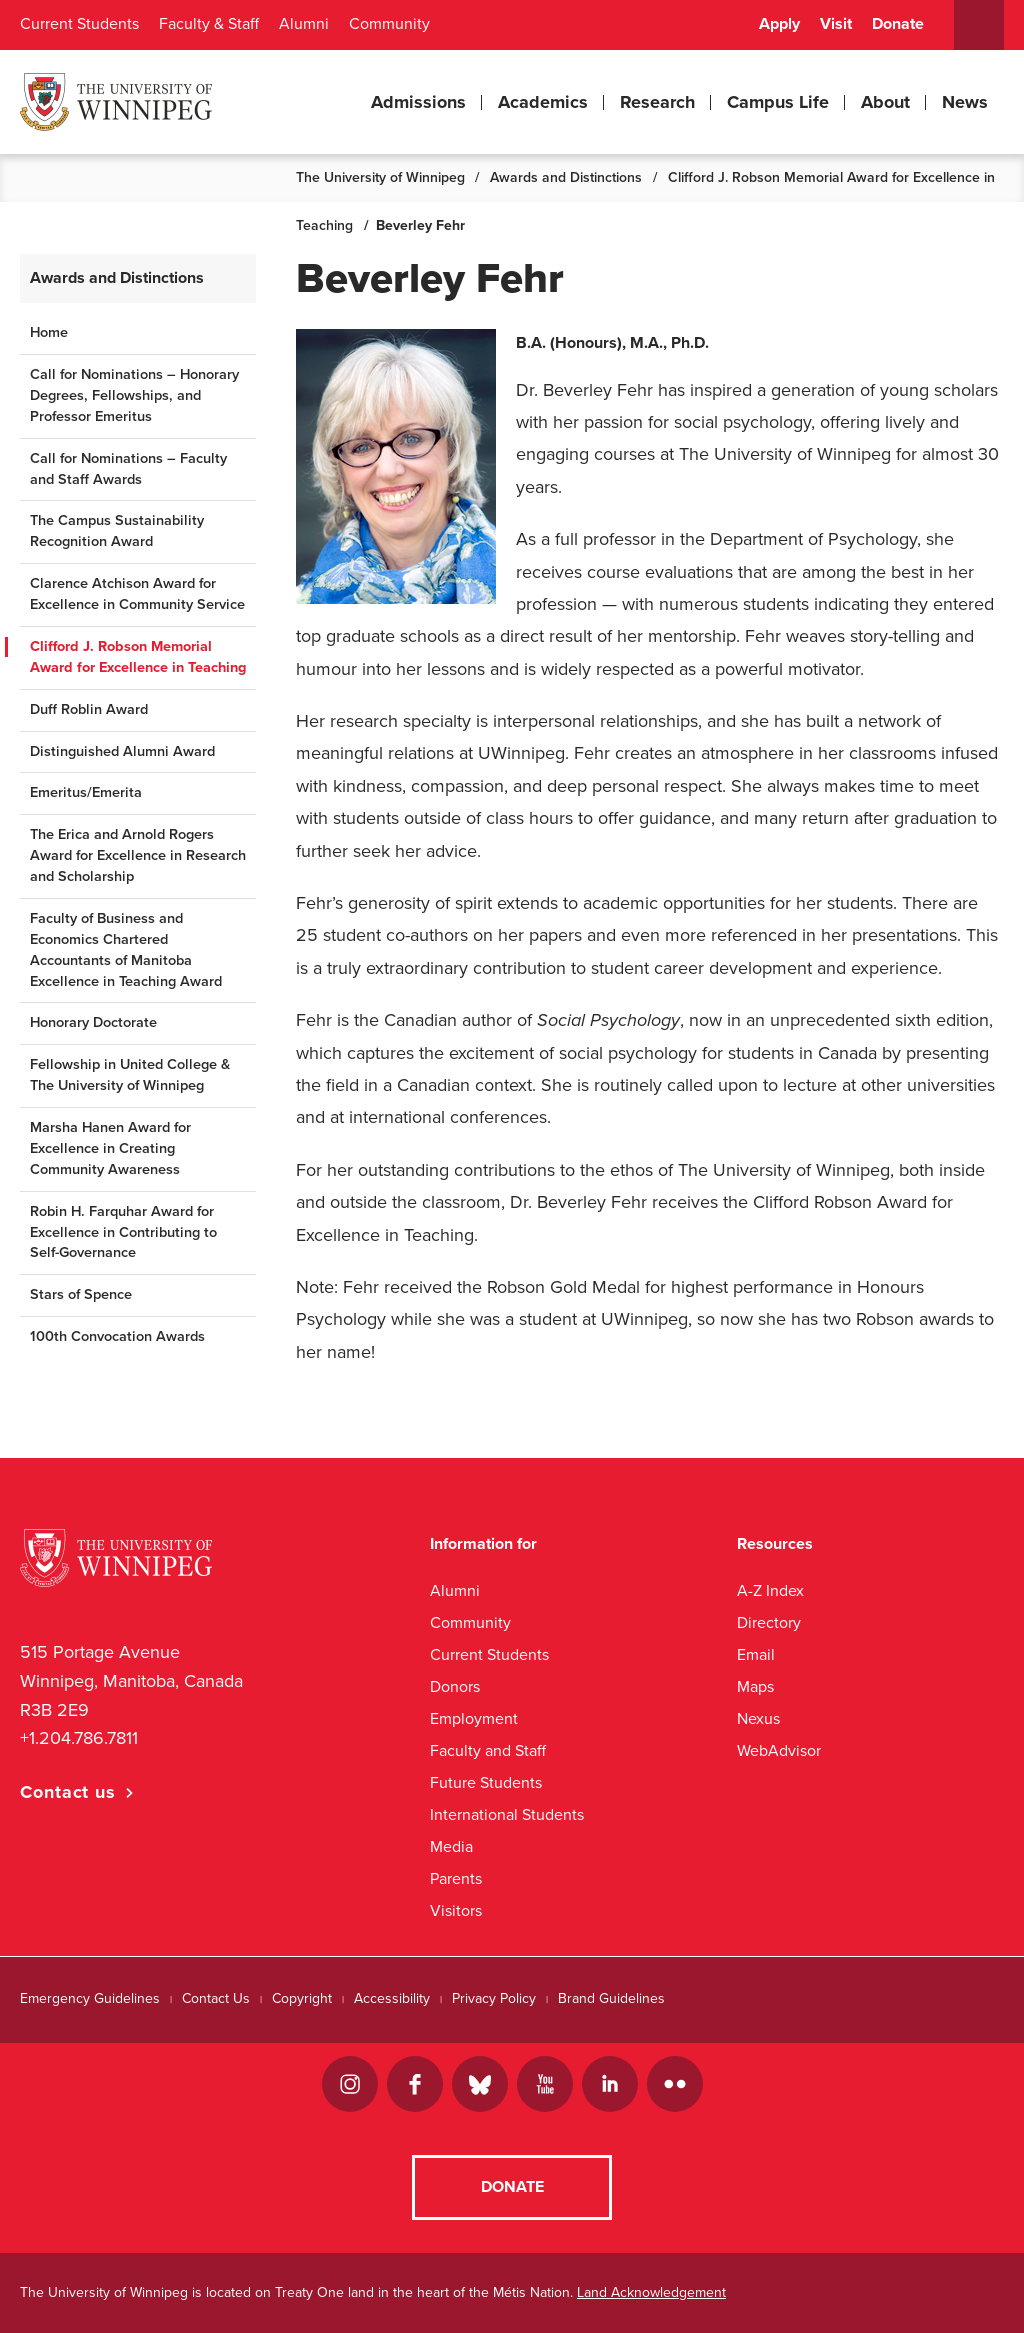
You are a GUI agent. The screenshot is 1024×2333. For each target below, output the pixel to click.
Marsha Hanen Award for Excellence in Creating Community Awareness (110, 1148)
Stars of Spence (81, 1294)
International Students (507, 1814)
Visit (836, 24)
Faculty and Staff (488, 1750)
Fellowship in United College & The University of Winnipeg (130, 1075)
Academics (543, 102)
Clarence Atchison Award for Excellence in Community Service (137, 594)
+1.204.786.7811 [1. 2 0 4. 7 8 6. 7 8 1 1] (79, 1738)
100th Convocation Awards (117, 1336)
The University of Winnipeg (380, 177)
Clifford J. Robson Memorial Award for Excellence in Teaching (138, 657)
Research (657, 102)
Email (756, 1654)
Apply (779, 24)
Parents (456, 1878)
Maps (755, 1686)
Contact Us (216, 1998)
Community (389, 24)
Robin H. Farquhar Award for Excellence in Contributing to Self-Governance (123, 1232)
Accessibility (392, 1998)
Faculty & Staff (209, 24)
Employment (474, 1718)
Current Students (79, 24)
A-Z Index (770, 1590)
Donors (455, 1686)
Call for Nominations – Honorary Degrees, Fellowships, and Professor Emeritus (134, 395)
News (965, 102)
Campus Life (778, 102)
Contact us (68, 1792)
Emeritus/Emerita (86, 792)
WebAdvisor (779, 1750)
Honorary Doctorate (93, 1022)
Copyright (302, 1998)
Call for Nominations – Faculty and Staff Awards (128, 469)
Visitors (456, 1910)
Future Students (486, 1782)
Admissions (418, 102)
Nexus (758, 1718)
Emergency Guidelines (90, 1998)
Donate (898, 24)
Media (451, 1846)
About (885, 102)
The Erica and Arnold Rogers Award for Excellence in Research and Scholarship (138, 855)
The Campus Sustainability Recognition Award (117, 531)
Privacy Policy (494, 1998)
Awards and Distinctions (566, 177)
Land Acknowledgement (651, 2292)
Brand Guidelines (611, 1998)
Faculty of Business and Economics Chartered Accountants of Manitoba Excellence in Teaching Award (126, 950)
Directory (769, 1622)
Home (49, 332)
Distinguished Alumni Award (122, 751)
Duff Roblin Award (89, 709)
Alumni (304, 24)
